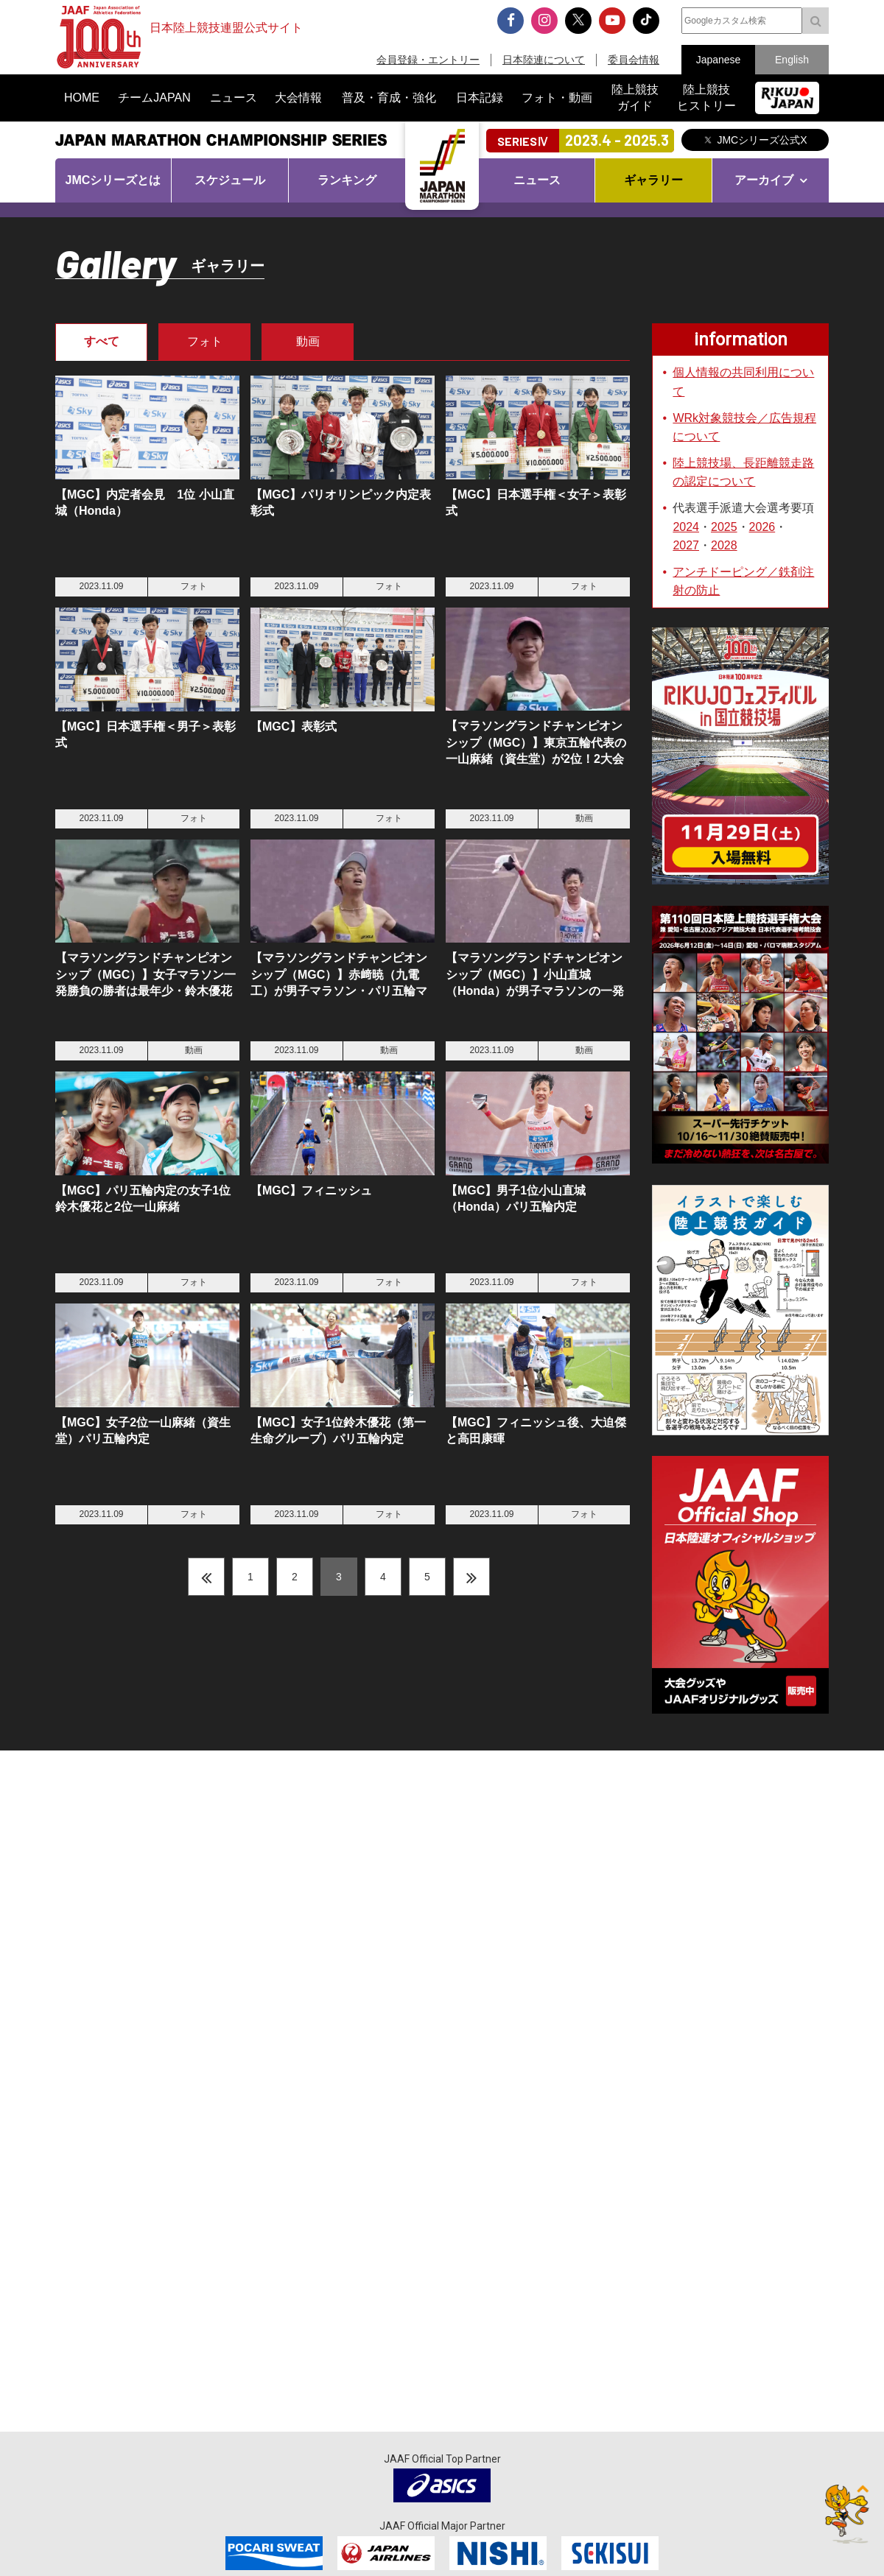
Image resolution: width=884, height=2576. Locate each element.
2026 (762, 527)
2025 (724, 527)
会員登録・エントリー (428, 60)
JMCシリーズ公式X (762, 140)
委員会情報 (633, 60)
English (792, 60)
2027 (686, 545)
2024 (686, 527)
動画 (308, 341)
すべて (101, 341)
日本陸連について (543, 60)
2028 (724, 545)
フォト (204, 341)
